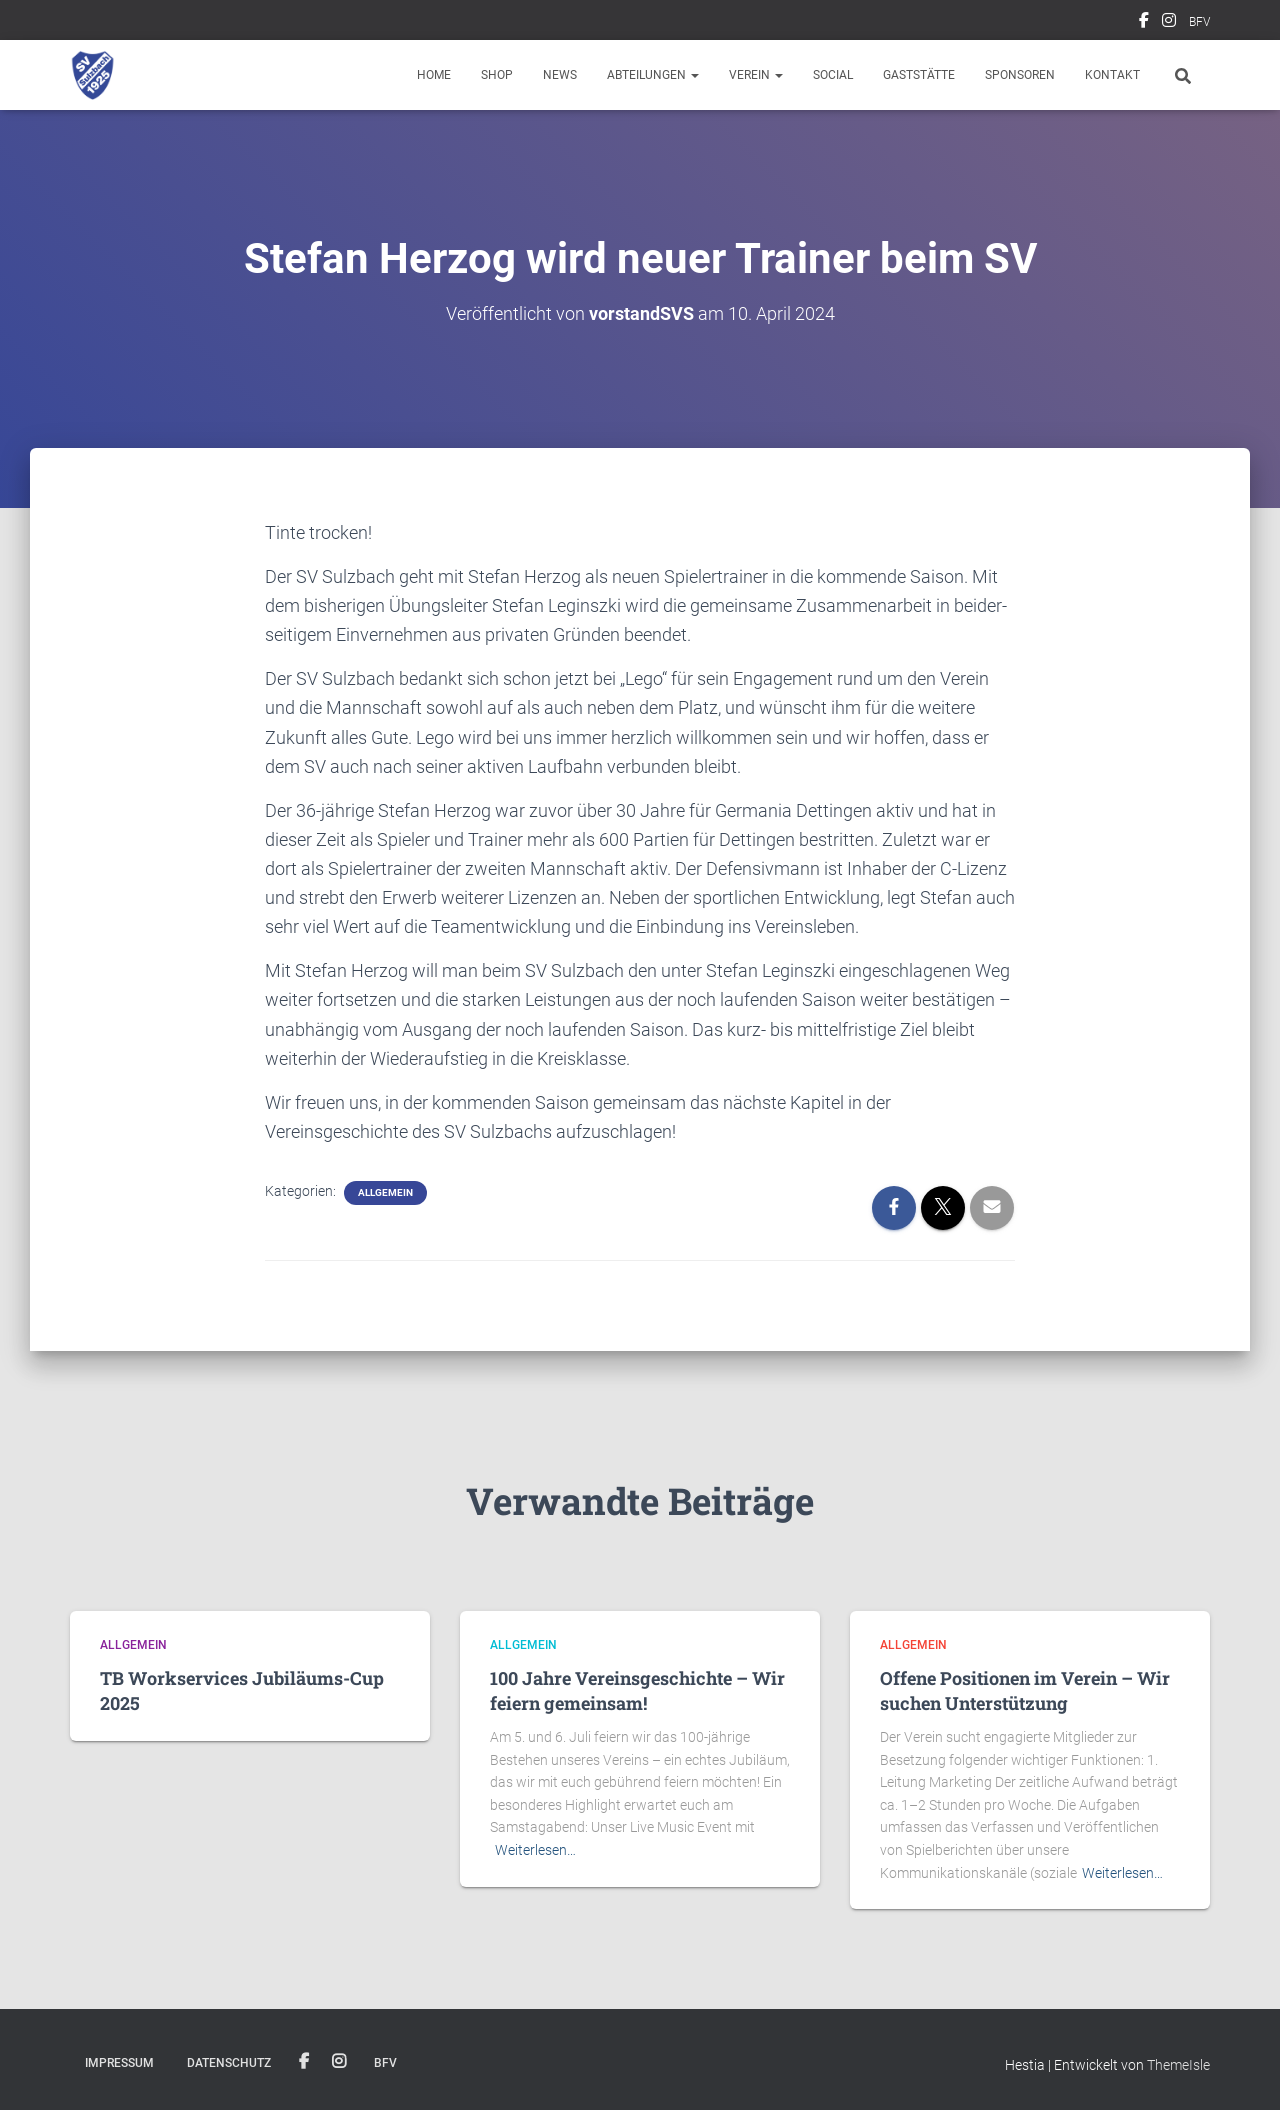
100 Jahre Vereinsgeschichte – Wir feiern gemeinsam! (637, 1690)
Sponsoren (1020, 75)
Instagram (1169, 23)
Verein (756, 75)
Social (833, 75)
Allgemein (385, 1192)
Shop (497, 75)
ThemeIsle (1178, 2065)
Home (434, 75)
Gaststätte (919, 75)
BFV (1199, 22)
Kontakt (1112, 75)
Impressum (119, 2063)
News (560, 75)
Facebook (1144, 23)
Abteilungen (653, 75)
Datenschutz (229, 2063)
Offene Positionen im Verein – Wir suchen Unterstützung (1025, 1690)
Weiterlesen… (535, 1850)
